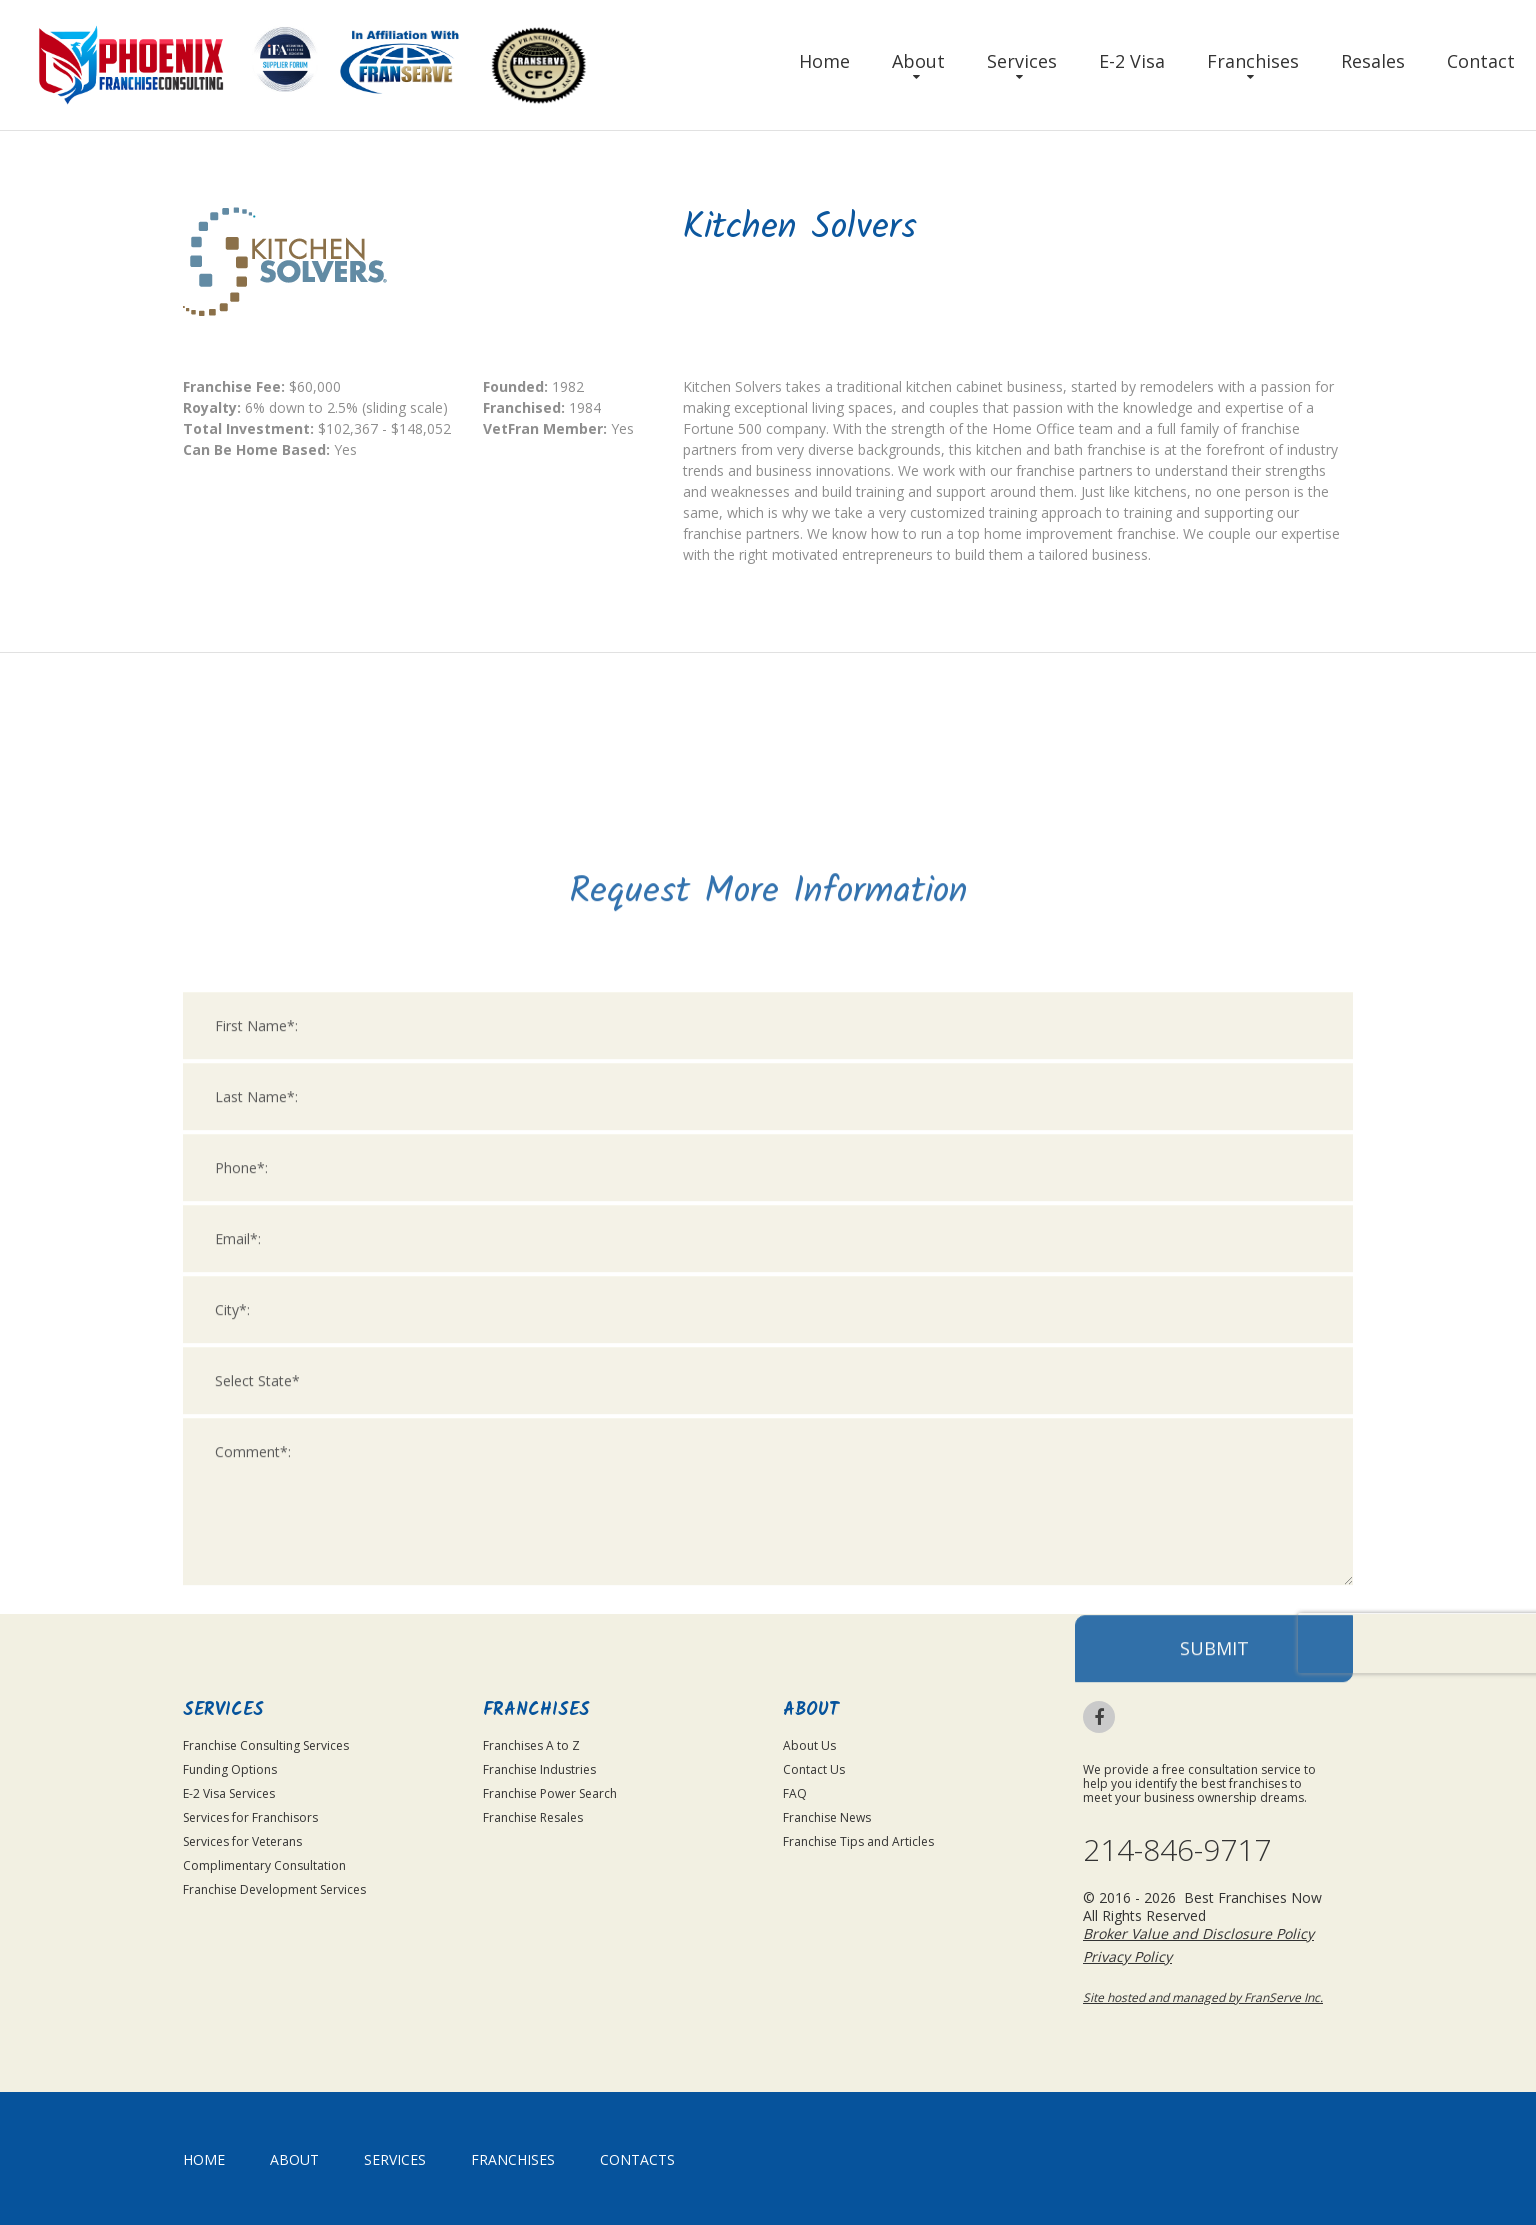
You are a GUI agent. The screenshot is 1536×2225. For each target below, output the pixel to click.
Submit (1214, 1897)
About (918, 61)
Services (1022, 61)
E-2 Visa (1132, 61)
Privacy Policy (1127, 1956)
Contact (1481, 61)
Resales (1373, 61)
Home (824, 61)
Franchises (1253, 61)
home (204, 2159)
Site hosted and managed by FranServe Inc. (1203, 1997)
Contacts (637, 2159)
